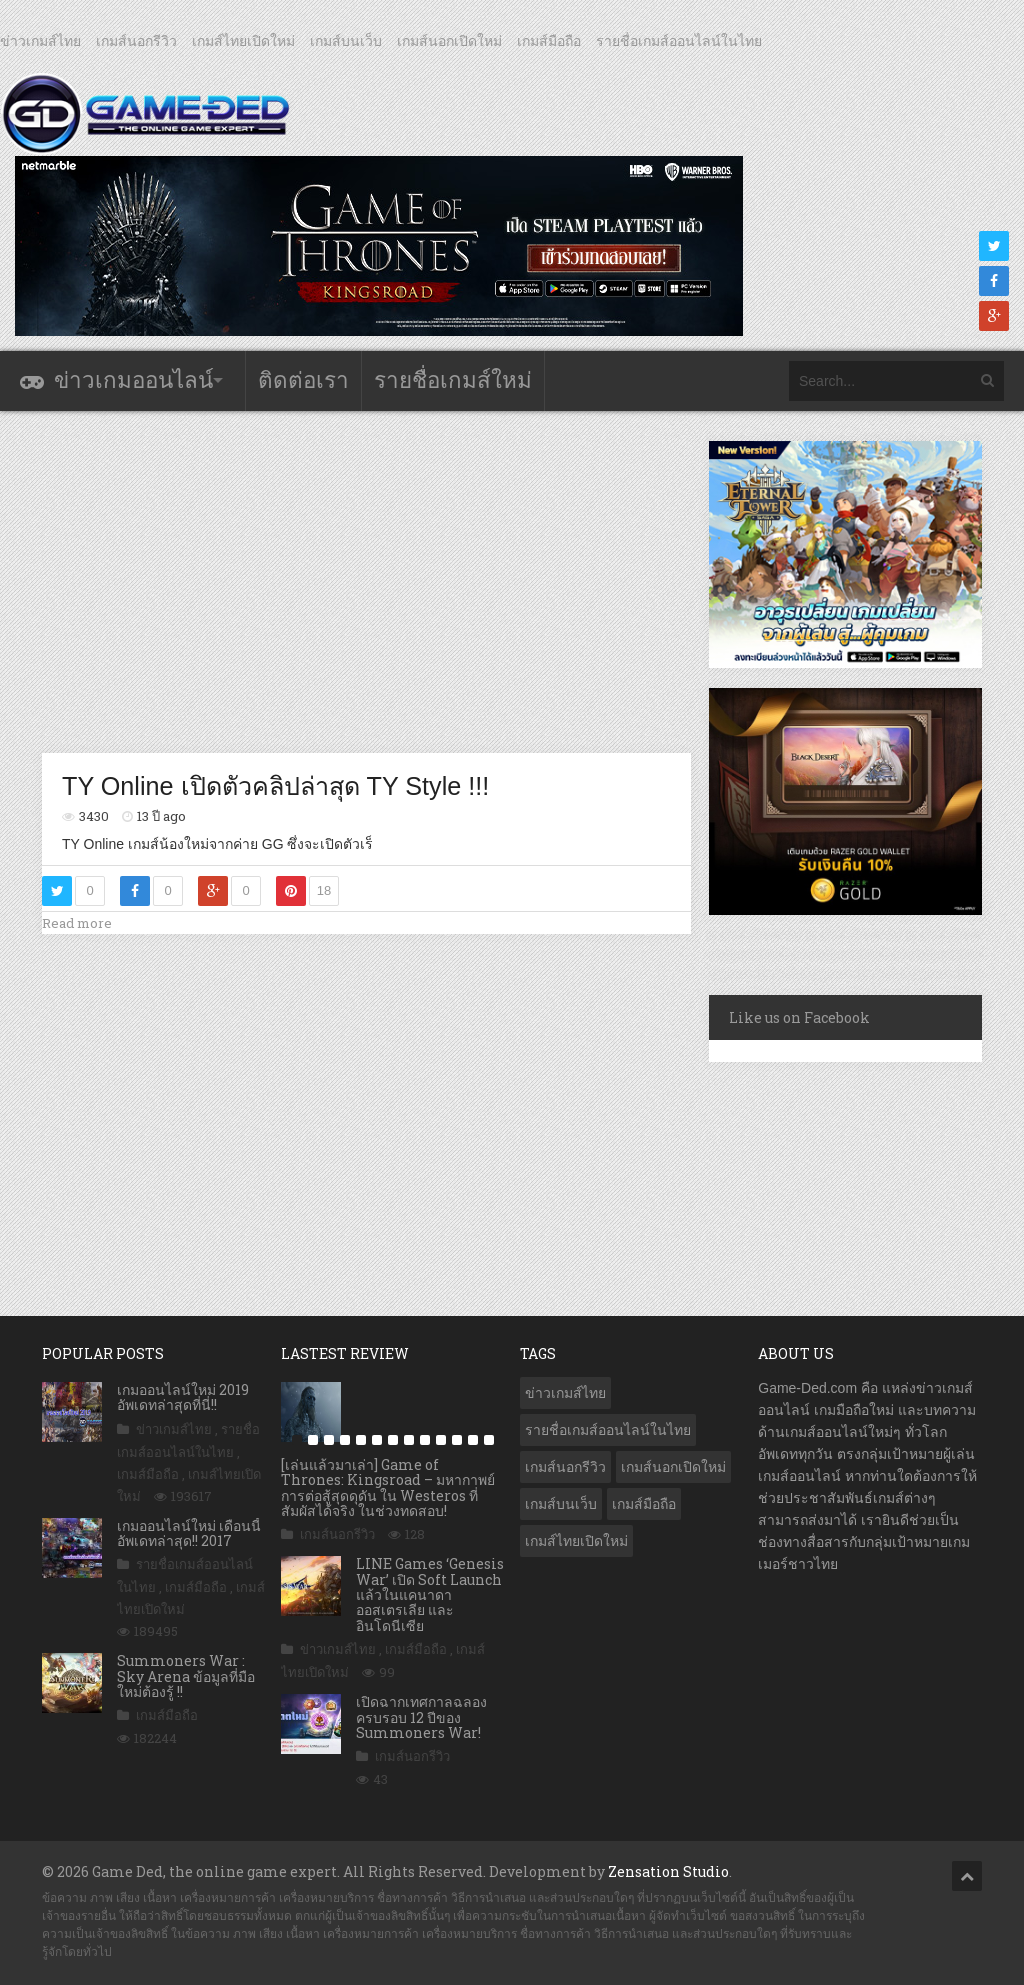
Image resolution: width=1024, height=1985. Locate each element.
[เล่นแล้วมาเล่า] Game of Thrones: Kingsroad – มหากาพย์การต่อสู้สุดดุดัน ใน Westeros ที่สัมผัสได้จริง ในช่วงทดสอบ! (388, 1487)
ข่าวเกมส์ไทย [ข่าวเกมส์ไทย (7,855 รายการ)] (565, 1393)
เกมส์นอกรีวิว (136, 41)
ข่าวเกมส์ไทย (40, 41)
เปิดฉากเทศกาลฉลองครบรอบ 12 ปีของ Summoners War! (421, 1717)
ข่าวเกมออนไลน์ (133, 380)
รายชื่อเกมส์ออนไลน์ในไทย (679, 41)
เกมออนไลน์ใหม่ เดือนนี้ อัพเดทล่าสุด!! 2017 (189, 1533)
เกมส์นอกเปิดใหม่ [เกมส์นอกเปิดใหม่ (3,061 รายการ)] (673, 1467)
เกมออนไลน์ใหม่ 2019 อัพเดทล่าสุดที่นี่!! (183, 1397)
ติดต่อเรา (303, 380)
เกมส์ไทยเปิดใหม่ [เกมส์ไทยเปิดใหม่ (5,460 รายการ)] (576, 1541)
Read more (77, 923)
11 (457, 1440)
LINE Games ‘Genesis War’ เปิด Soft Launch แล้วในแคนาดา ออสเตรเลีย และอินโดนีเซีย (430, 1594)
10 (441, 1440)
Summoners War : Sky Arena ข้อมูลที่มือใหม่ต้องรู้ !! (186, 1676)
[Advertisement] (406, 581)
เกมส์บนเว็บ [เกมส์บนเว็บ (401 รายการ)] (561, 1504)
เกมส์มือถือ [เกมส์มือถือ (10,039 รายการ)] (644, 1504)
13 (489, 1440)
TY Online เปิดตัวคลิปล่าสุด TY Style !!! (275, 786)
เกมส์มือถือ (549, 41)
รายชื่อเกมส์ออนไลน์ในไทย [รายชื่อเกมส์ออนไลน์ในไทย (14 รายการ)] (608, 1430)
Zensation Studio (668, 1871)
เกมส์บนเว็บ (346, 41)
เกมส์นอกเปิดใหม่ (449, 41)
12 (473, 1440)
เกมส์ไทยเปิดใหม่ (243, 41)
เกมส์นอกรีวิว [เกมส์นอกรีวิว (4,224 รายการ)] (565, 1467)
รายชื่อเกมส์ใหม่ (453, 380)
